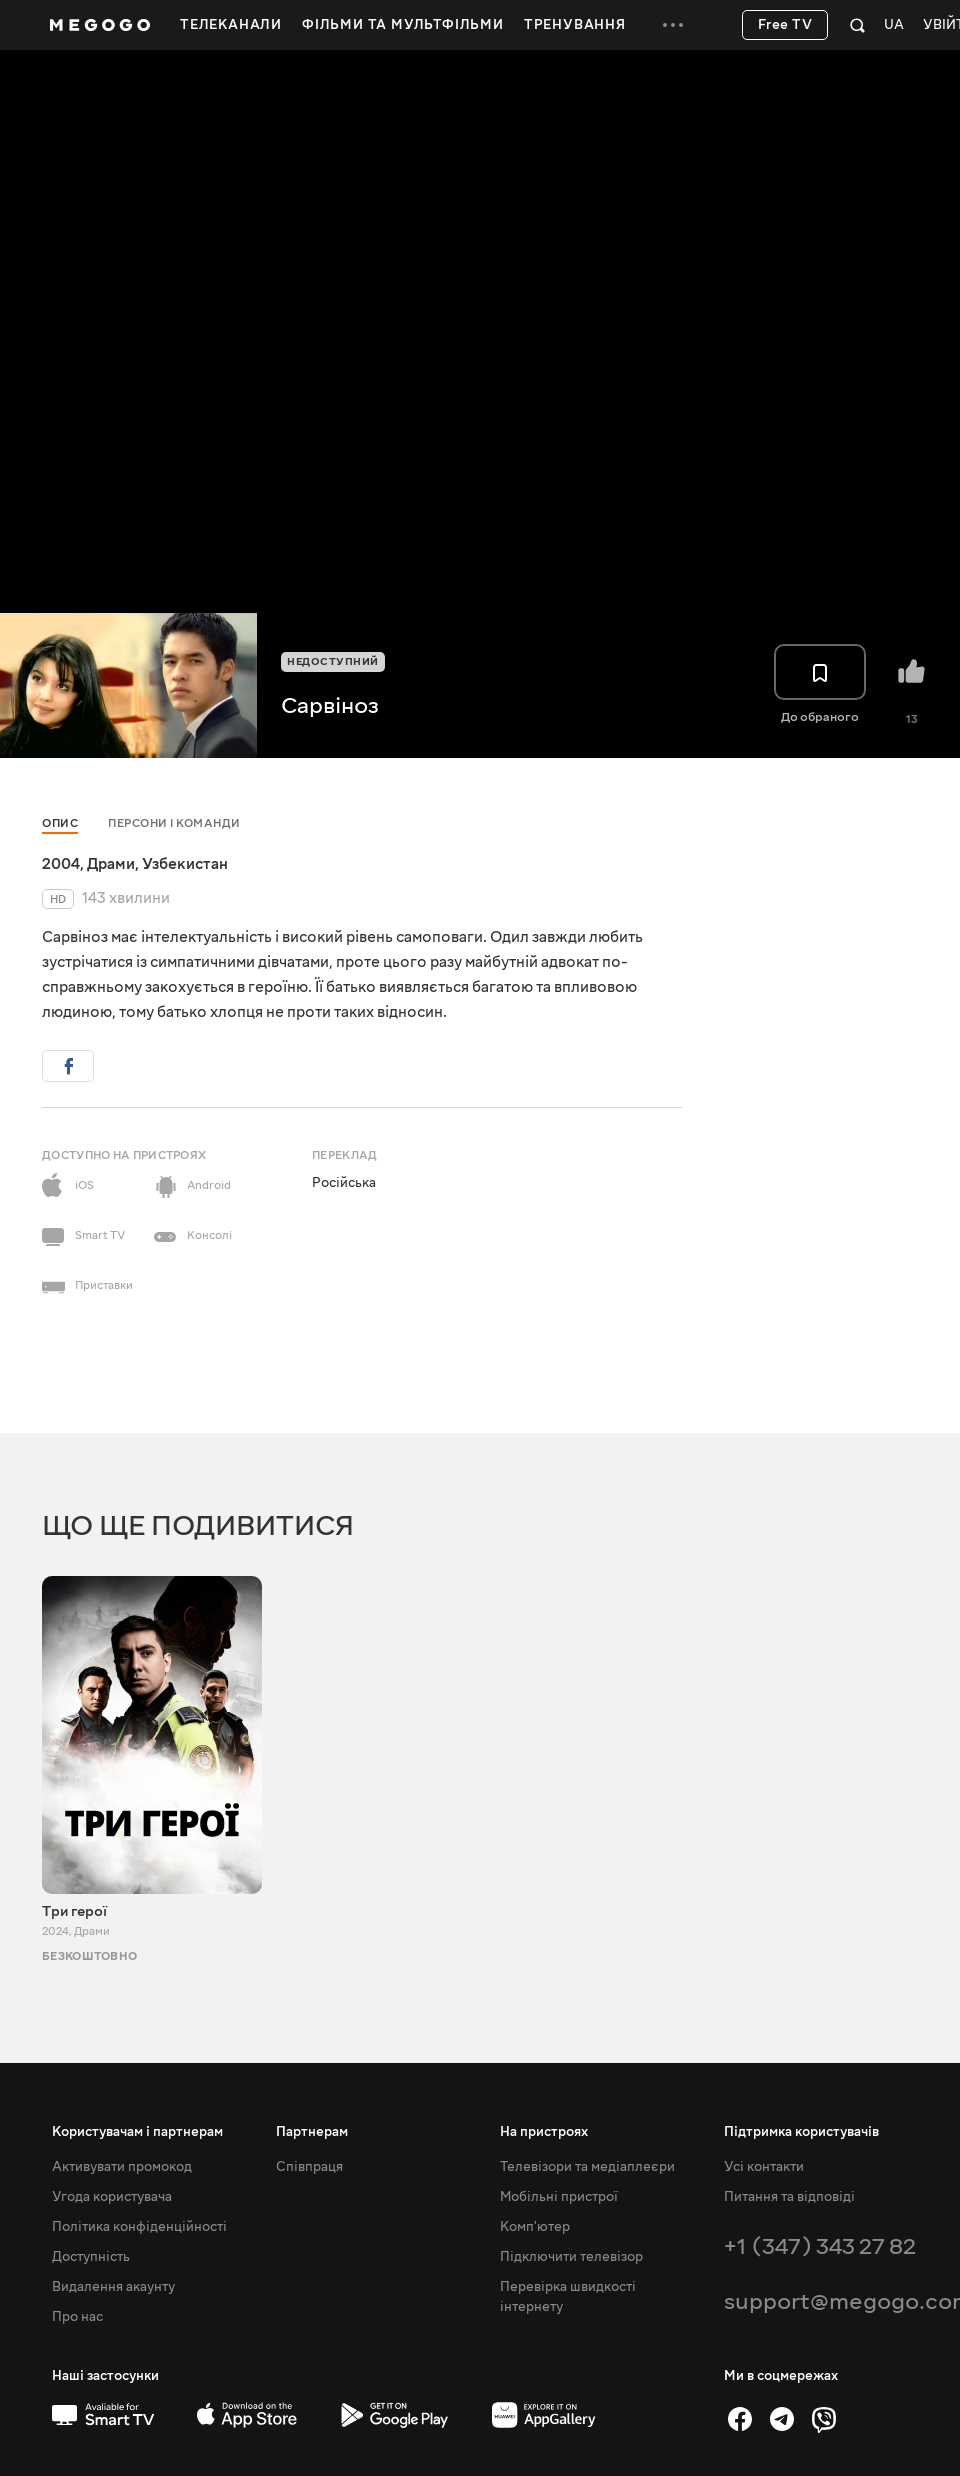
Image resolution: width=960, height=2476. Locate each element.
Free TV (785, 25)
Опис (60, 823)
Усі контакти (764, 2167)
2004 (61, 864)
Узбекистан (185, 864)
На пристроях (544, 2132)
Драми (111, 864)
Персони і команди (174, 823)
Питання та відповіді (789, 2197)
